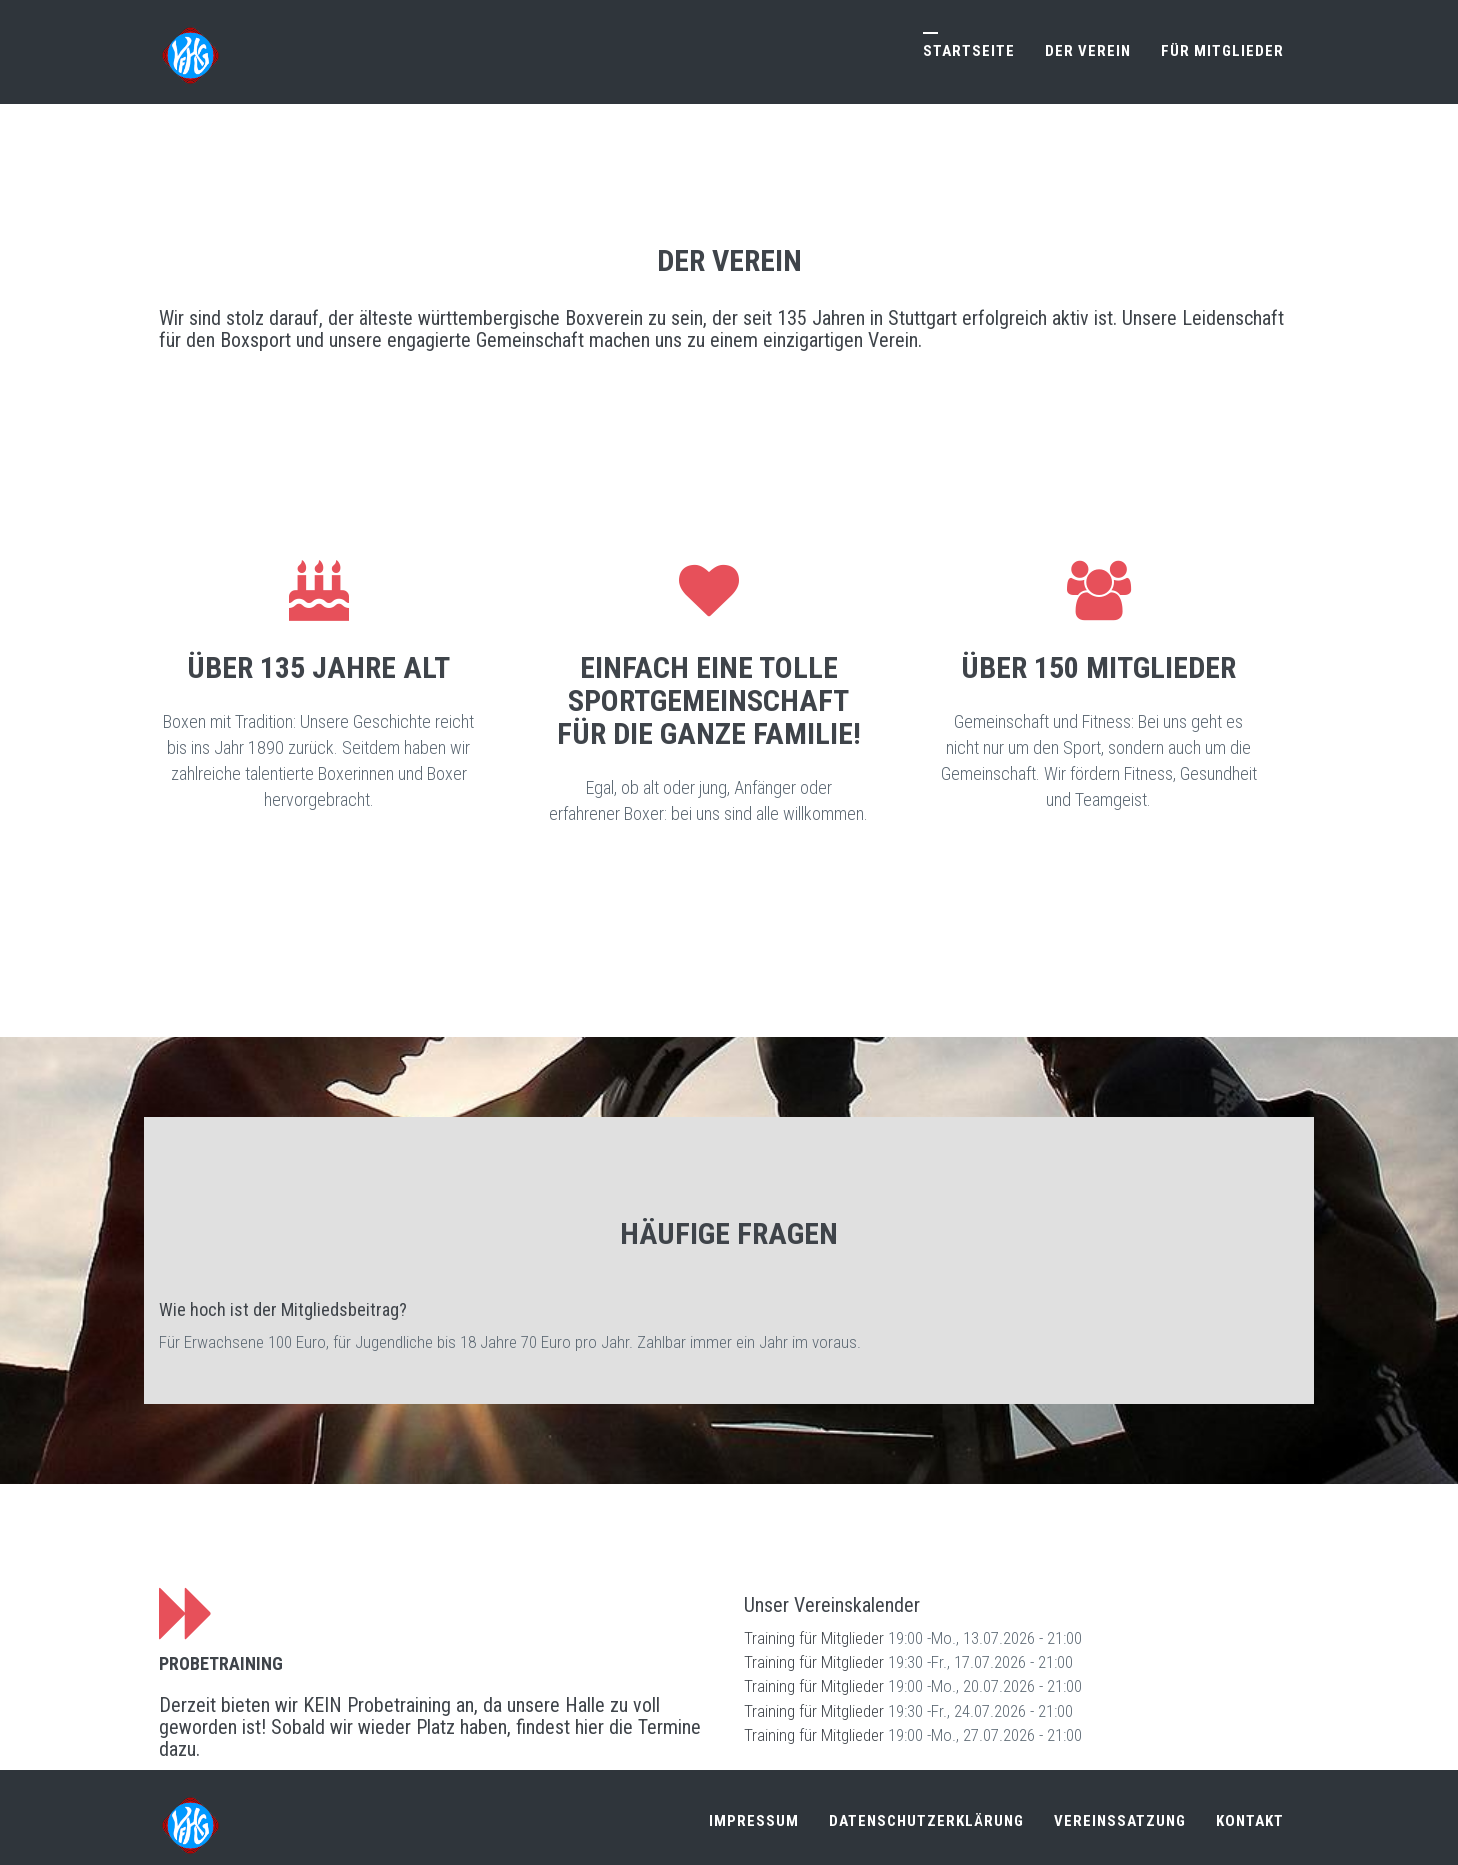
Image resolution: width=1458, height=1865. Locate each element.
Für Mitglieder (1222, 51)
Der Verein (1088, 51)
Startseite (969, 51)
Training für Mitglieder (814, 1633)
